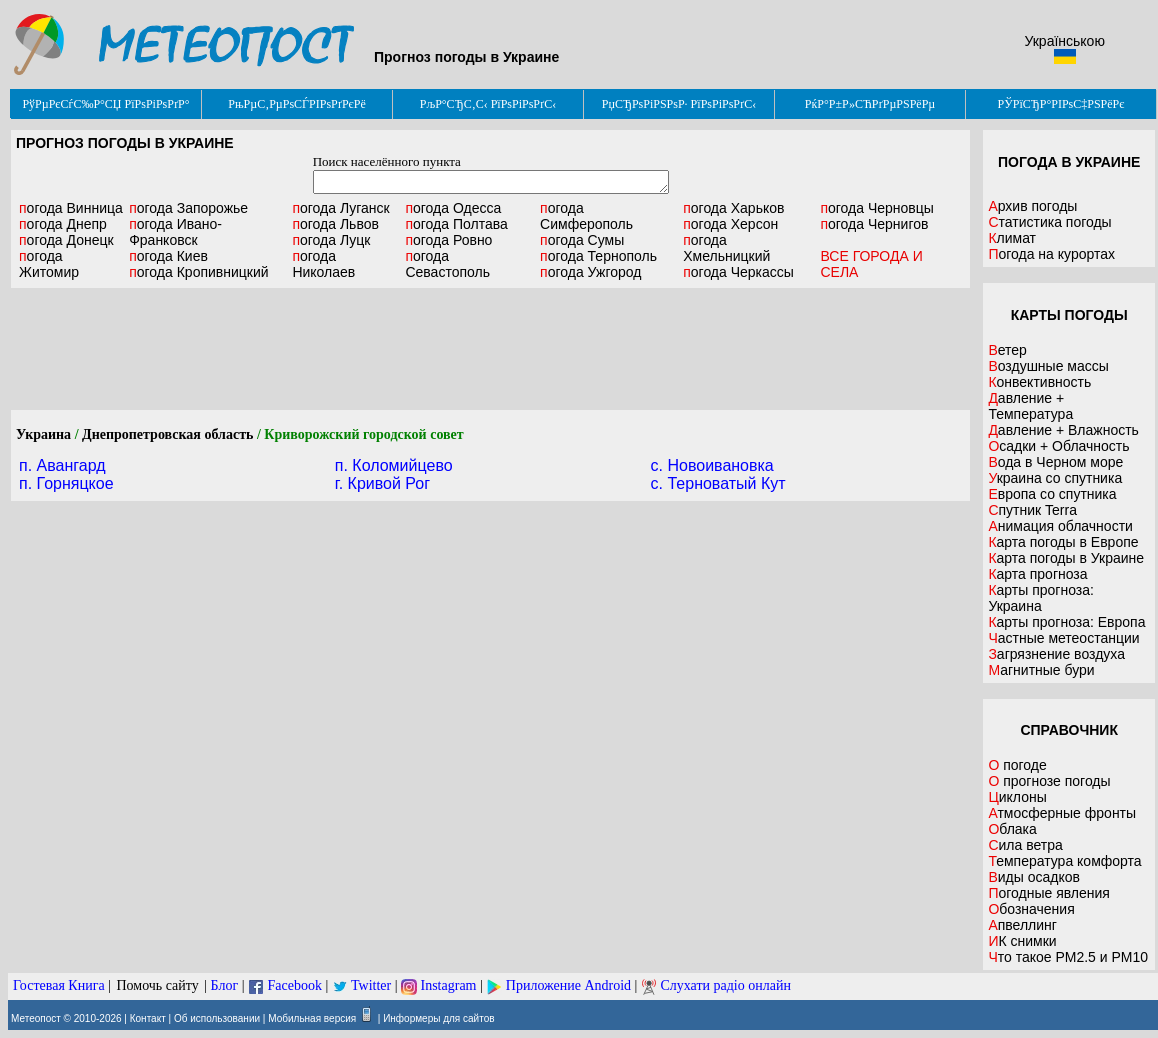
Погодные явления (1049, 893)
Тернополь (598, 256)
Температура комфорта (1064, 861)
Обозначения (1031, 909)
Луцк (331, 240)
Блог (225, 985)
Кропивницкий (198, 272)
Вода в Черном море (1055, 462)
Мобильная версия (312, 1018)
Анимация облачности (1060, 526)
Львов (335, 224)
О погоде (1017, 765)
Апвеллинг (1022, 925)
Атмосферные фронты (1062, 813)
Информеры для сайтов (438, 1018)
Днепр (63, 224)
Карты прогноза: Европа (1066, 622)
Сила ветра (1025, 845)
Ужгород (590, 272)
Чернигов (874, 224)
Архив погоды (1032, 206)
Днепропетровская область (167, 434)
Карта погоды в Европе (1063, 542)
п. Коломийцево (394, 465)
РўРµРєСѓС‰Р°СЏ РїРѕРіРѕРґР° (105, 104)
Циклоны (1017, 797)
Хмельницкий (726, 248)
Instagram (449, 985)
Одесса (453, 208)
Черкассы (738, 272)
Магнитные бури (1041, 670)
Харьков (733, 208)
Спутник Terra (1032, 510)
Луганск (340, 208)
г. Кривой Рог (382, 483)
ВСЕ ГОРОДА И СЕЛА (871, 264)
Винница (71, 208)
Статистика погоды (1049, 222)
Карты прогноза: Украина (1041, 598)
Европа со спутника (1052, 494)
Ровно (448, 240)
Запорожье (188, 208)
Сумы (582, 240)
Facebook (294, 985)
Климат (1012, 238)
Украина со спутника (1055, 478)
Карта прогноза (1037, 574)
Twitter (371, 985)
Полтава (456, 224)
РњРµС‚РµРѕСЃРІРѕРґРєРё (297, 104)
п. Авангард (62, 465)
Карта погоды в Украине (1066, 558)
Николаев (323, 264)
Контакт (148, 1018)
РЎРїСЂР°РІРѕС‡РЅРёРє (1061, 104)
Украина (43, 434)
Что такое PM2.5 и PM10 (1068, 957)
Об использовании (217, 1018)
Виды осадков (1034, 877)
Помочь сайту (157, 985)
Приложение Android (568, 985)
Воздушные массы (1048, 366)
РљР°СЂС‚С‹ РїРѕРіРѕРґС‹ (488, 104)
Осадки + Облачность (1058, 446)
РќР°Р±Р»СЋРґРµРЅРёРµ (870, 104)
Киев (168, 256)
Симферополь (586, 216)
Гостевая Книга (59, 985)
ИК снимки (1022, 941)
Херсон (730, 224)
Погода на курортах (1051, 254)
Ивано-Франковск (175, 232)
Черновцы (876, 208)
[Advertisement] (491, 349)
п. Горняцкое (66, 483)
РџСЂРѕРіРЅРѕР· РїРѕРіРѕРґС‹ (679, 104)
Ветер (1007, 350)
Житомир (49, 264)
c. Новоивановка (712, 465)
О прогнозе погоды (1049, 781)
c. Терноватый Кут (718, 483)
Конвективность (1039, 382)
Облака (1012, 829)
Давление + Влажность (1063, 430)
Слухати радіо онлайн (725, 985)
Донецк (66, 240)
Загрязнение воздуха (1056, 654)
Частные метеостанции (1063, 638)
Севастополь (447, 264)
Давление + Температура (1030, 406)
